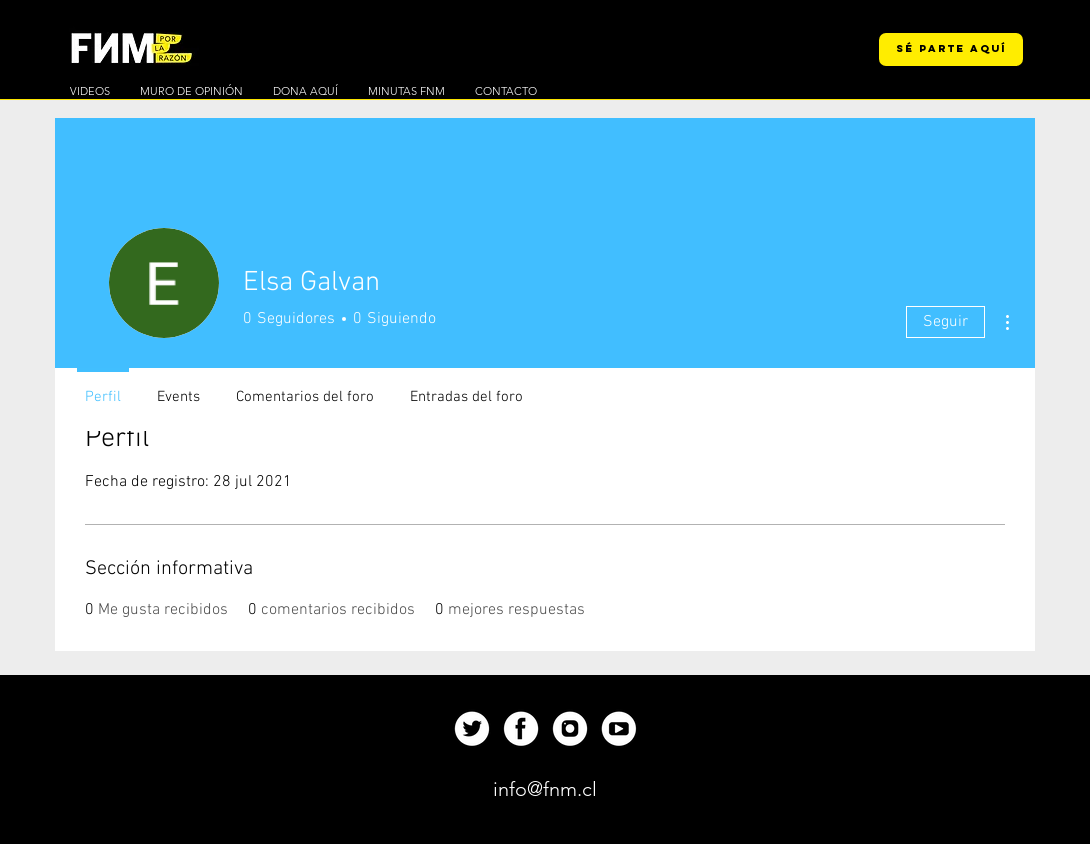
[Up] (471, 728)
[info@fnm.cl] (545, 789)
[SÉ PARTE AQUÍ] (951, 49)
